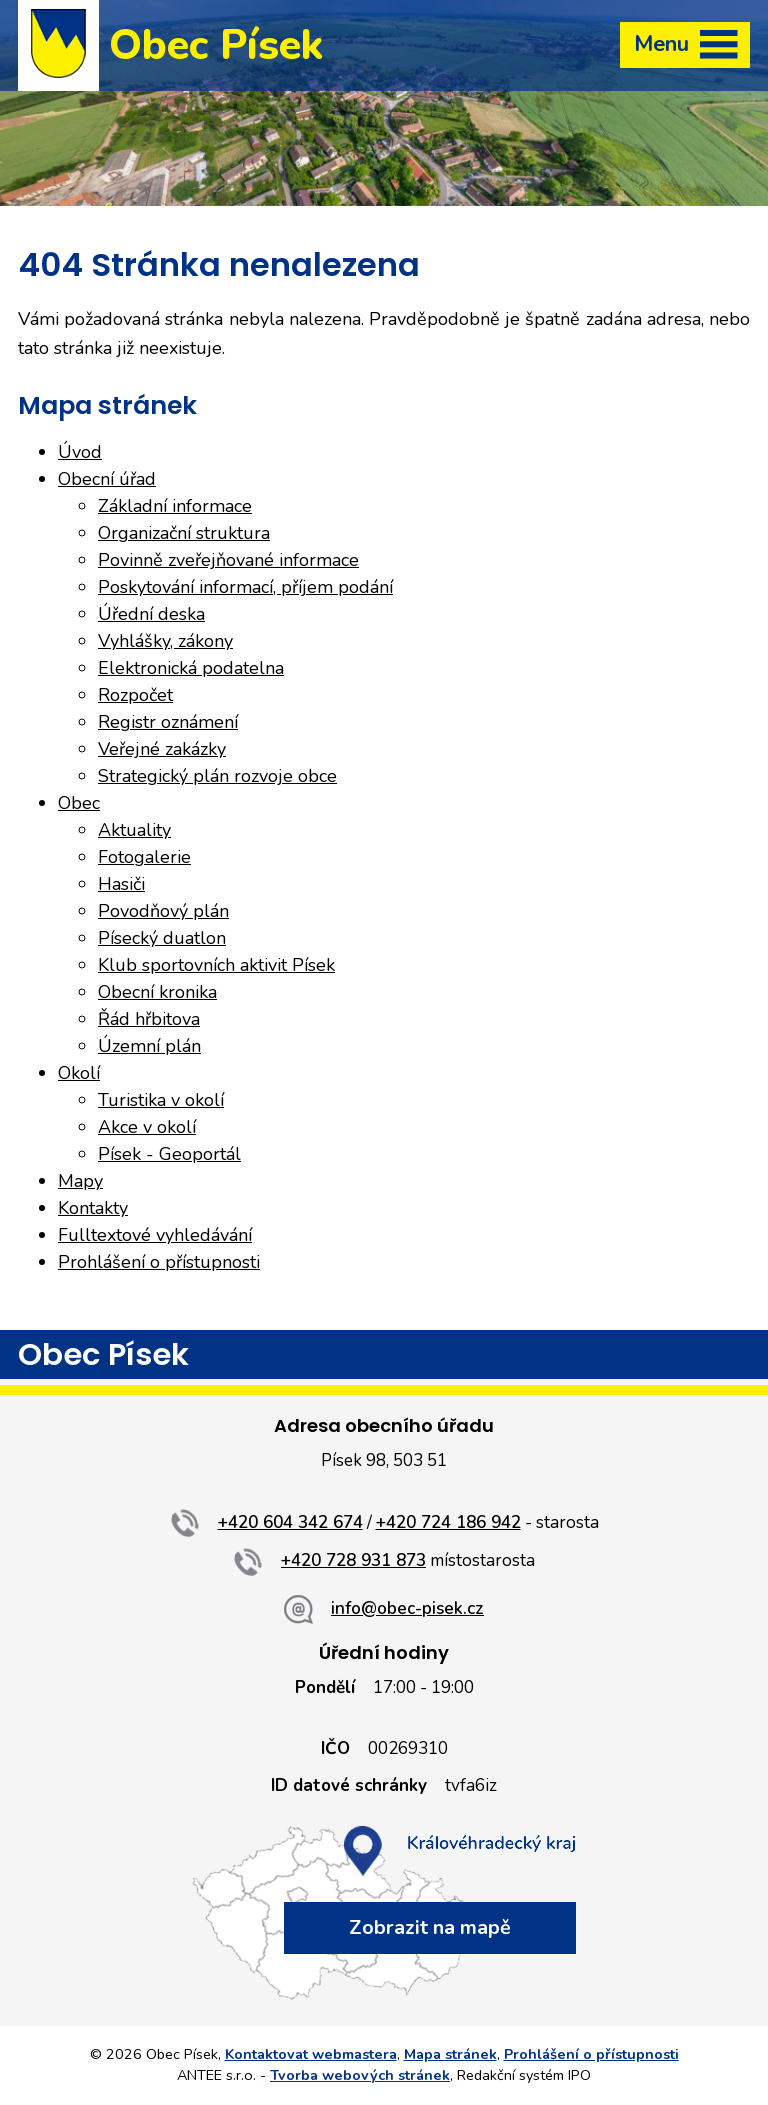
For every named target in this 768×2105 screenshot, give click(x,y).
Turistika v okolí (161, 1100)
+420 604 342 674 (290, 1522)
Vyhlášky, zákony (165, 641)
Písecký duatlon (162, 938)
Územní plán (149, 1046)
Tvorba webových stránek (360, 2075)
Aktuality (134, 830)
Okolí (79, 1073)
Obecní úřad (107, 479)
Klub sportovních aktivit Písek (216, 965)
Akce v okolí (147, 1127)
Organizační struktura (184, 533)
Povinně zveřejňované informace (228, 560)
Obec (79, 803)
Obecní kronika (157, 992)
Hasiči (121, 884)
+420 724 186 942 (448, 1522)
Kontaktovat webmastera (311, 2054)
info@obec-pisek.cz (407, 1608)
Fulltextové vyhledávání (155, 1235)
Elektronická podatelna (191, 668)
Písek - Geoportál (169, 1154)
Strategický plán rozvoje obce (217, 776)
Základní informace (175, 506)
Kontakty (93, 1208)
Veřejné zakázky (162, 749)
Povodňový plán (163, 911)
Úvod (80, 452)
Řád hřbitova (149, 1019)
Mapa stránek (450, 2054)
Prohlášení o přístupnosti (159, 1262)
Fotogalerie (144, 857)
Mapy (80, 1181)
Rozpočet (135, 695)
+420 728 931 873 (353, 1560)
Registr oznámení (168, 722)
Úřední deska (151, 614)
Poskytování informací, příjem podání (245, 587)
